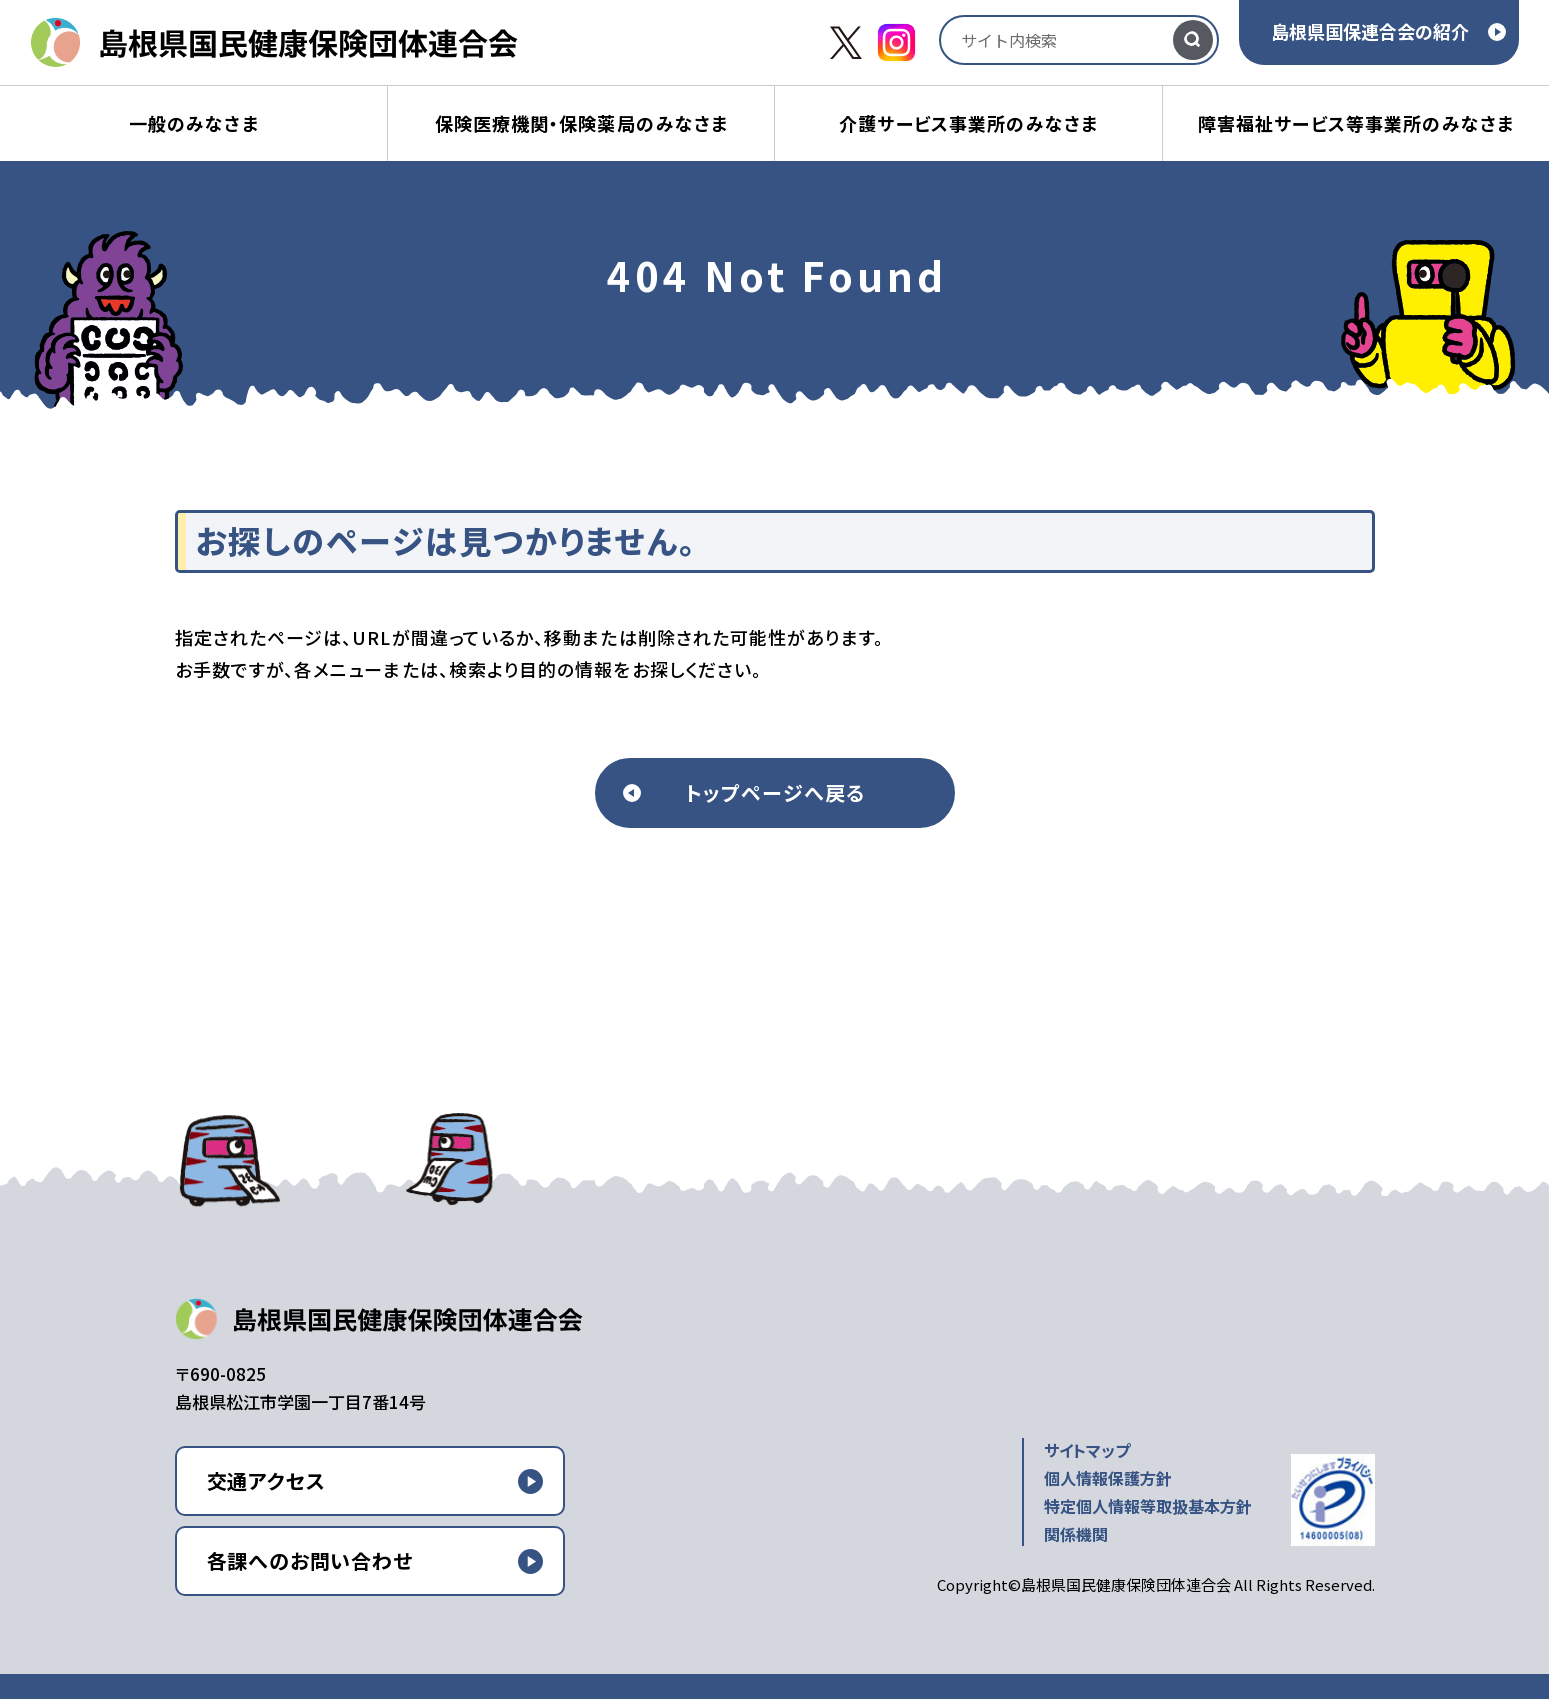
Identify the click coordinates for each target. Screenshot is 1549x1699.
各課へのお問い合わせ (310, 1560)
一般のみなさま (194, 123)
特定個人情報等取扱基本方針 (1148, 1506)
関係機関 (1076, 1534)
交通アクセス (266, 1480)
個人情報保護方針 (1108, 1478)
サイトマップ (1087, 1450)
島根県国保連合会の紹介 (1370, 31)
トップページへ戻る (775, 792)
